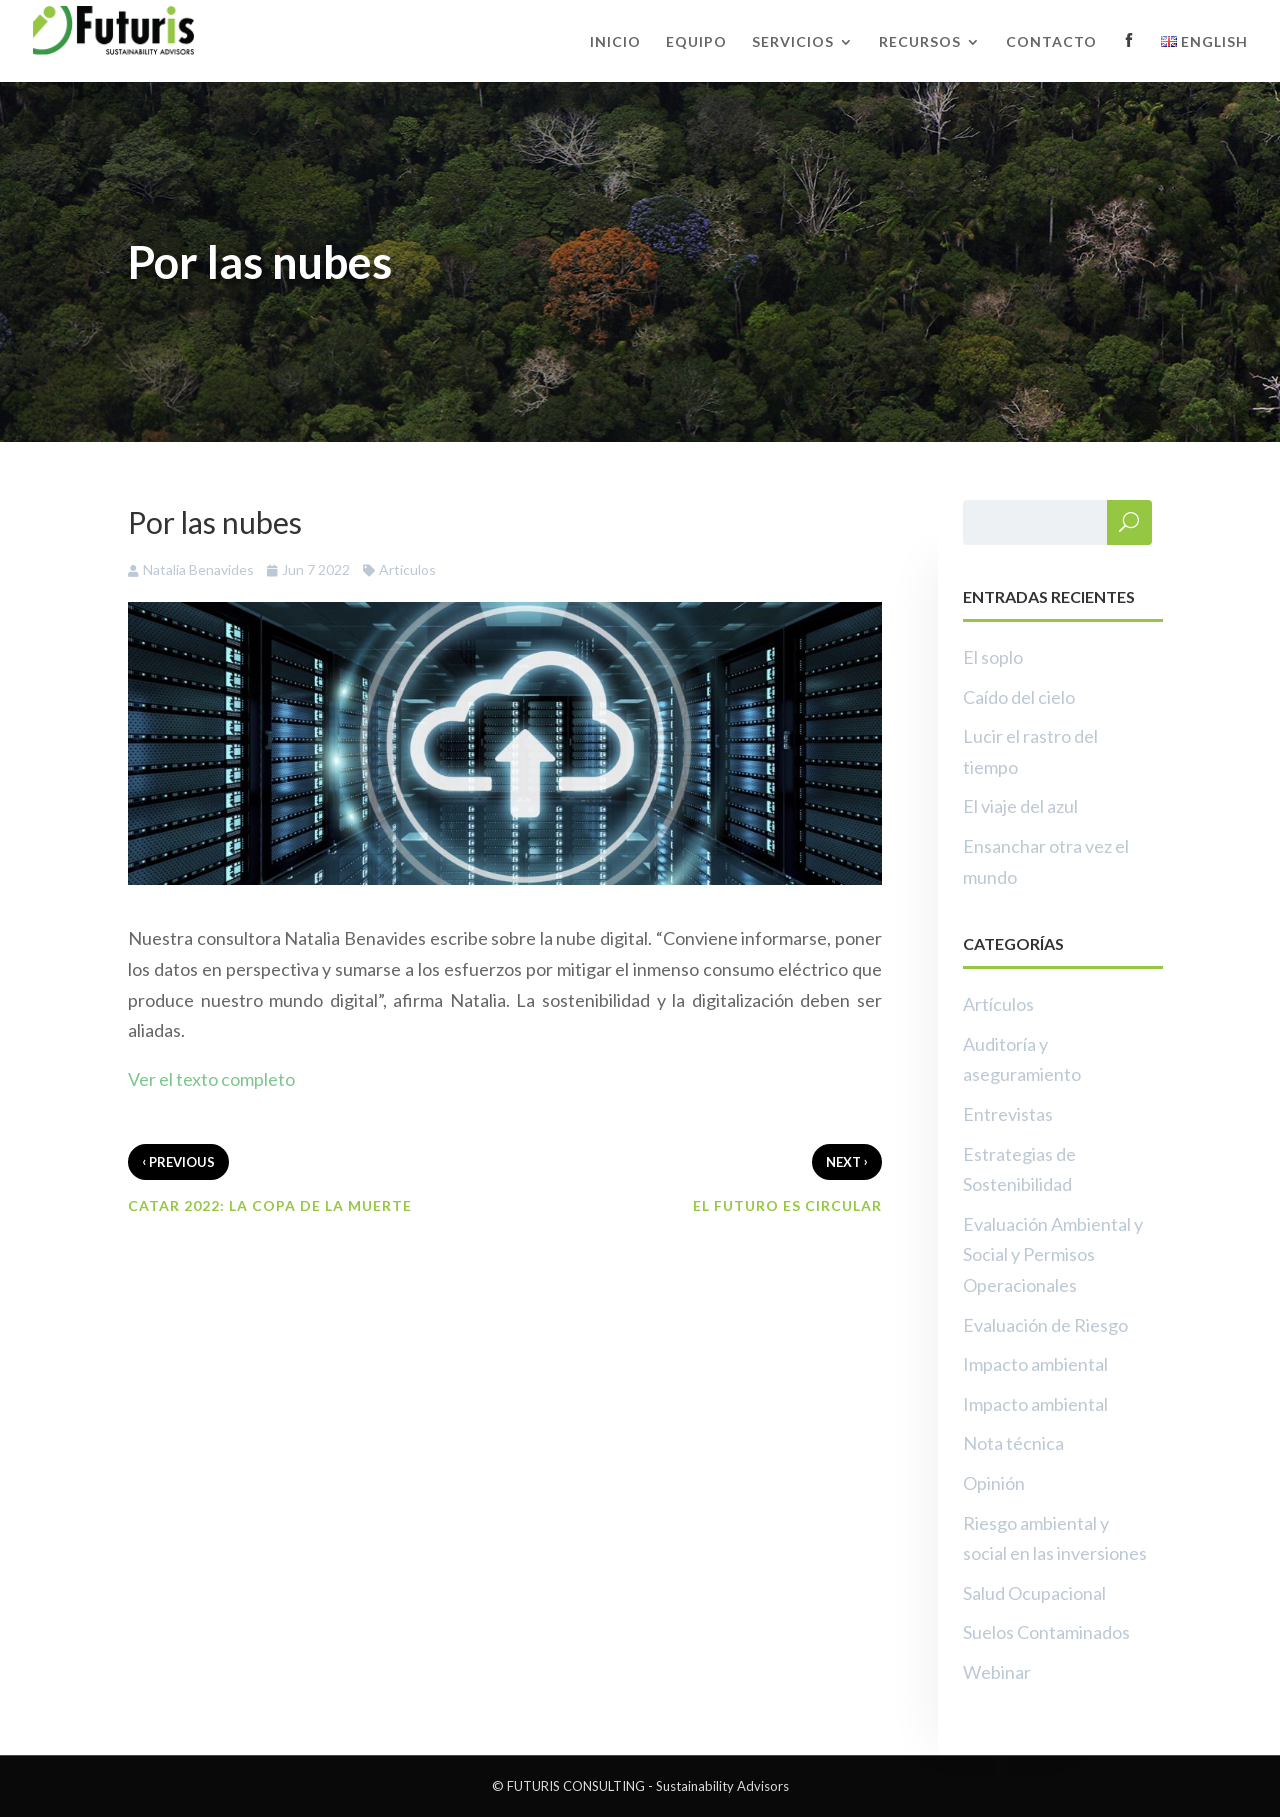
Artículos (407, 569)
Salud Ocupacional (1034, 1593)
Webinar (997, 1672)
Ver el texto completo (211, 1079)
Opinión (994, 1483)
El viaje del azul (1020, 806)
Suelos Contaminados (1046, 1632)
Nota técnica (1013, 1443)
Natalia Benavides (198, 569)
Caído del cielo (1019, 697)
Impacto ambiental (1035, 1364)
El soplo (993, 657)
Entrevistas (1008, 1114)
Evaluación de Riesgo (1045, 1325)
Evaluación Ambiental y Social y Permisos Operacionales (1053, 1254)
